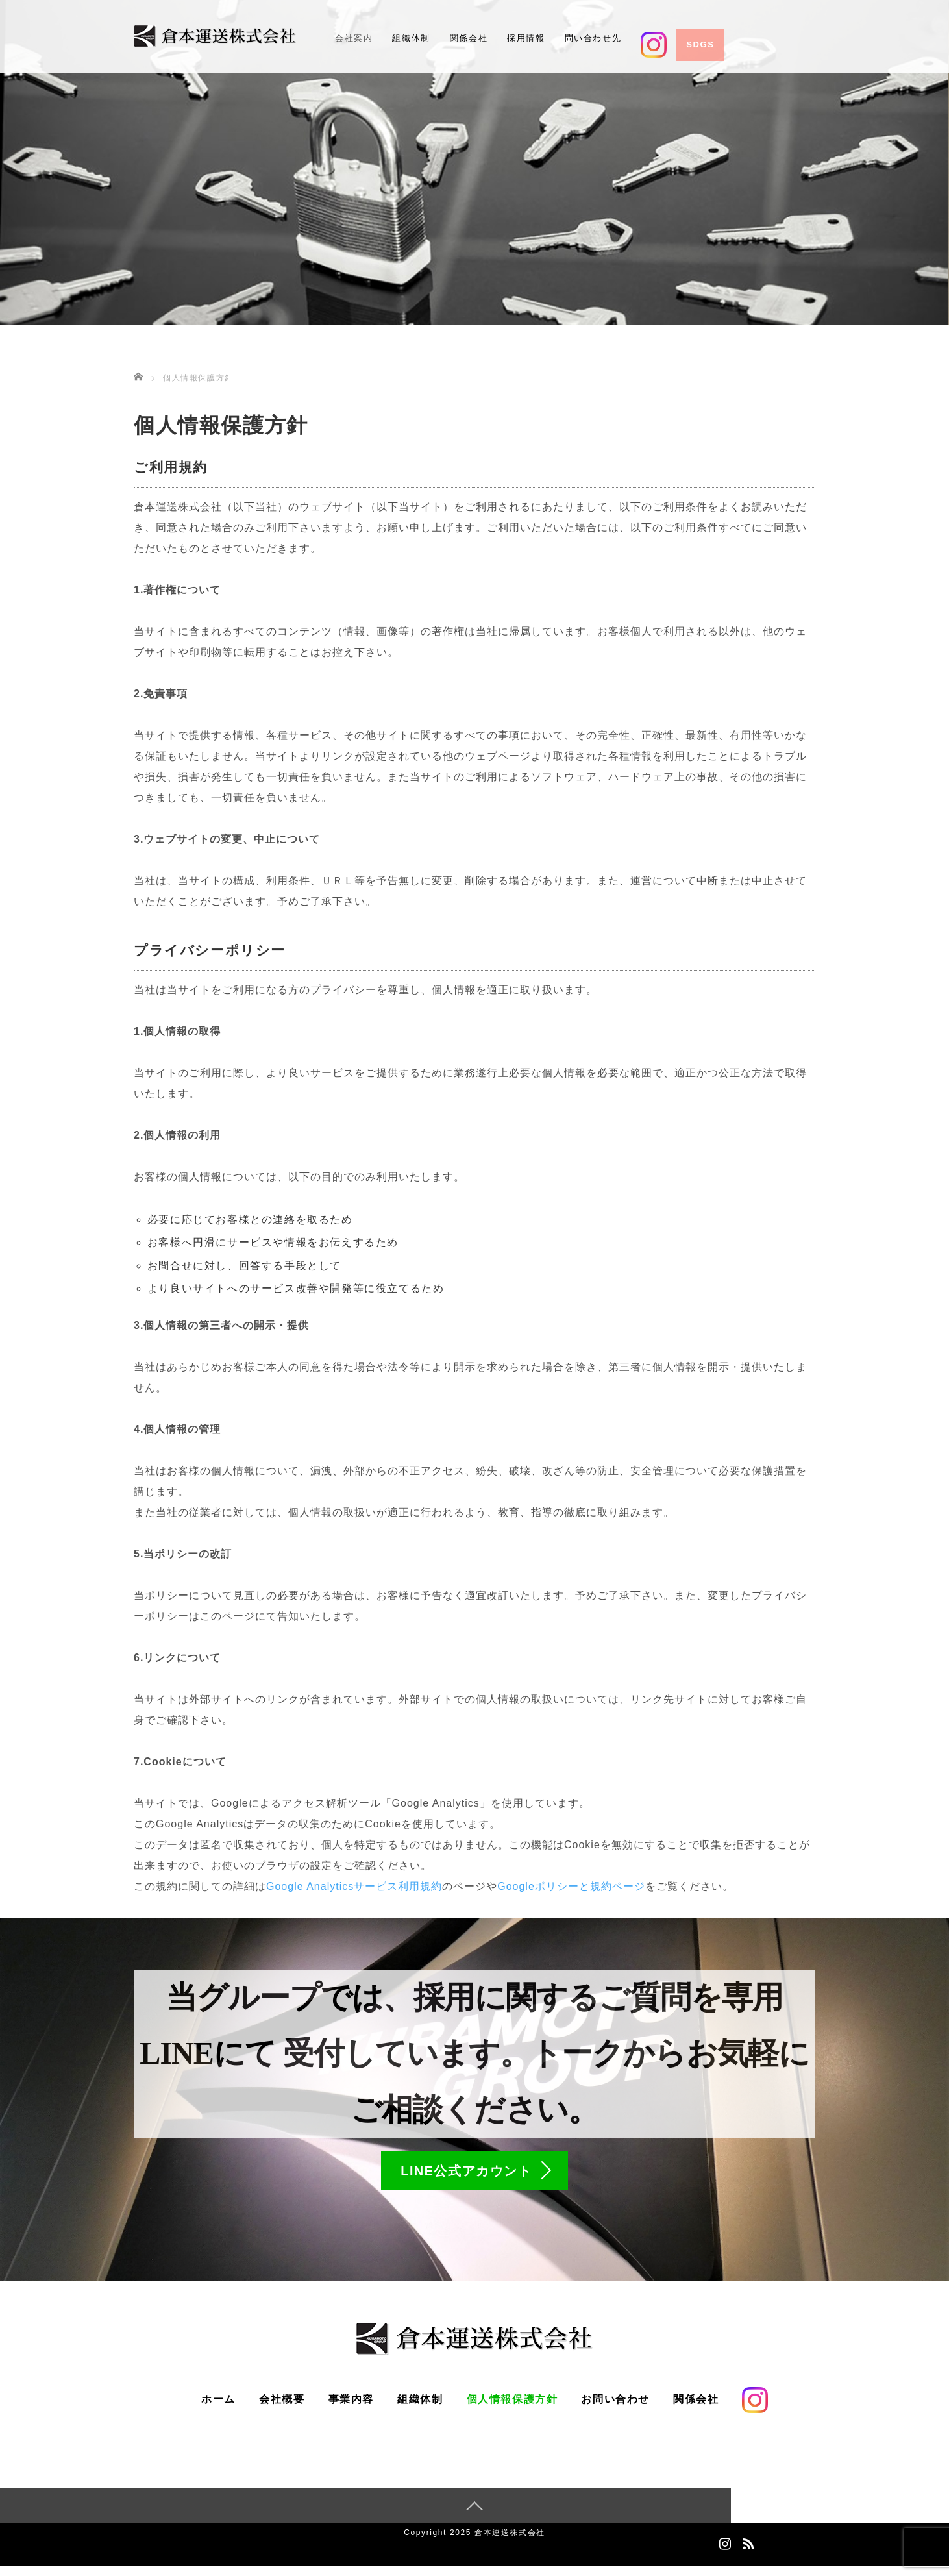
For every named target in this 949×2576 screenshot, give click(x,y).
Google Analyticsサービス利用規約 (354, 1886)
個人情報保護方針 (512, 2408)
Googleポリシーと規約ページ (571, 1886)
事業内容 (351, 2408)
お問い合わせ (615, 2408)
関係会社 (468, 38)
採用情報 (526, 38)
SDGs (700, 44)
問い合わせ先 (593, 38)
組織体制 (411, 38)
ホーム (218, 2408)
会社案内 (354, 38)
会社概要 (281, 2408)
